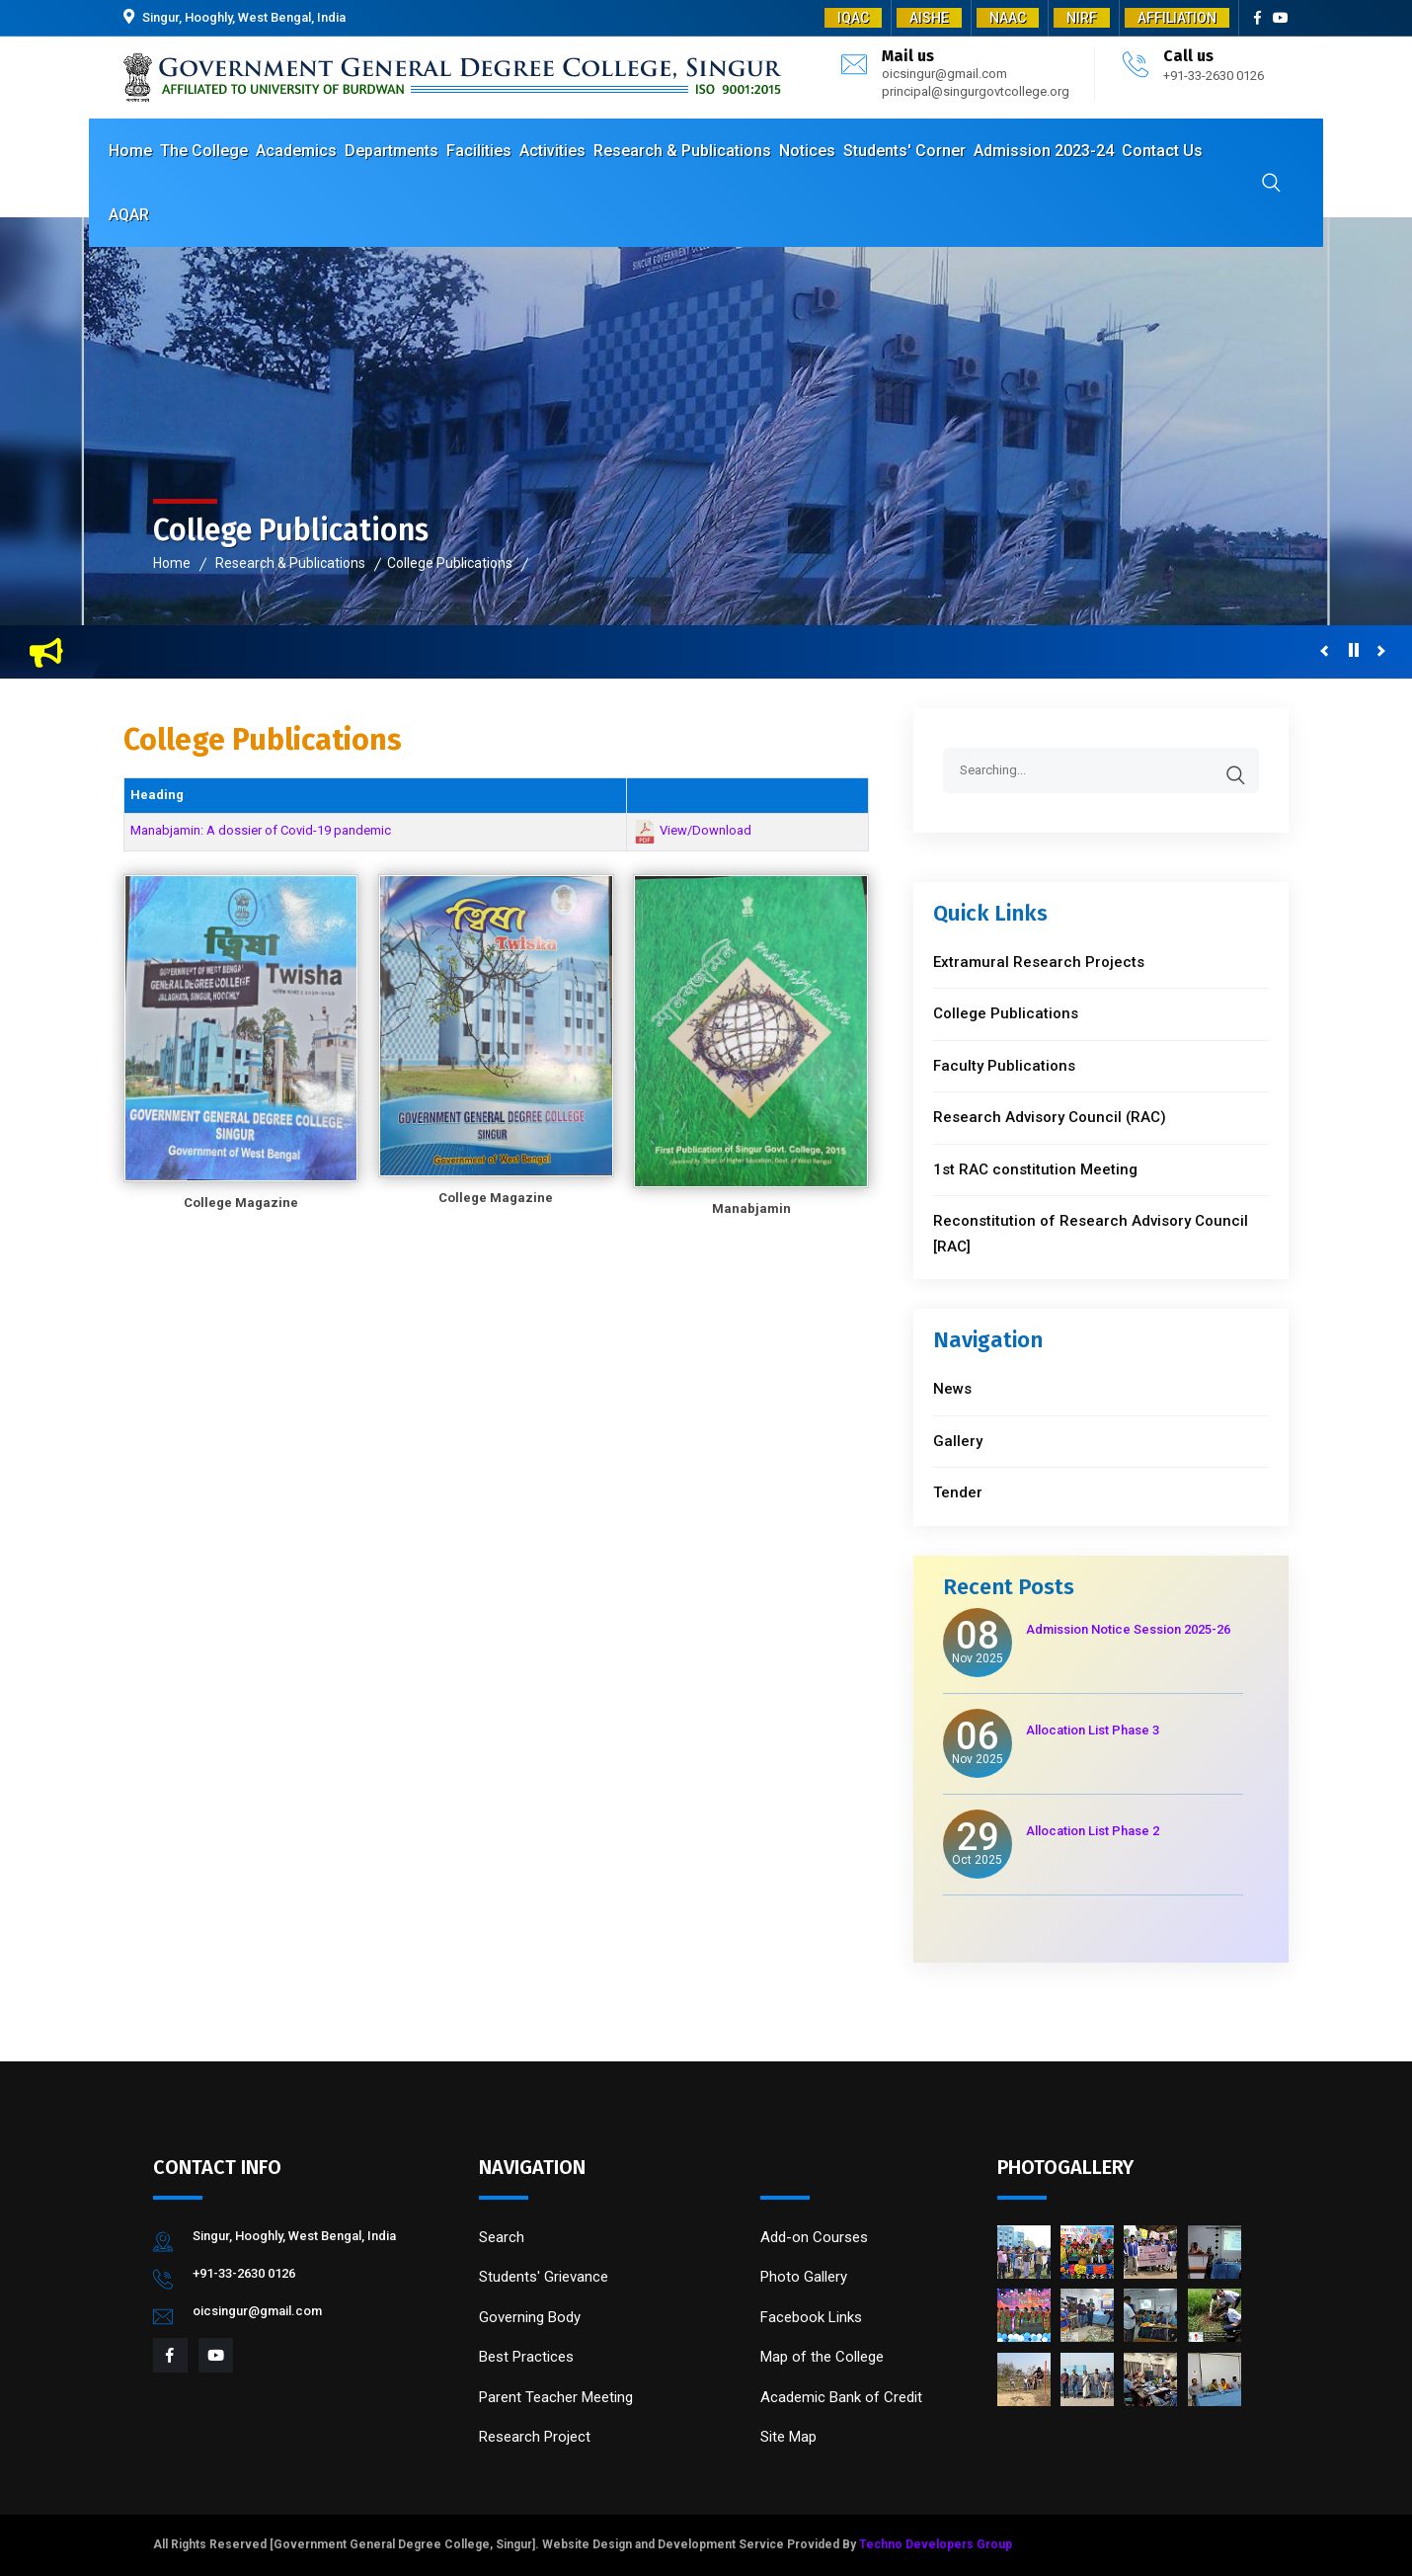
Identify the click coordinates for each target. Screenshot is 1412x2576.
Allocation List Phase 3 (1092, 1730)
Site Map (788, 2437)
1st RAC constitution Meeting (1035, 1169)
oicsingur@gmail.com (944, 73)
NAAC (1007, 18)
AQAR (129, 214)
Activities (552, 150)
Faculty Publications (1004, 1066)
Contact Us (1162, 150)
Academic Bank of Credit (841, 2397)
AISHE (929, 18)
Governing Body (530, 2317)
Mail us (908, 55)
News (952, 1389)
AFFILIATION (1176, 18)
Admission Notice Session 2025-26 (1128, 1629)
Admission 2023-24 (1044, 150)
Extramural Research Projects (1038, 962)
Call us (1188, 55)
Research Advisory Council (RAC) (1049, 1117)
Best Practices (526, 2357)
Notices (807, 150)
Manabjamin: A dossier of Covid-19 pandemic (260, 830)
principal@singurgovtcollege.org (975, 91)
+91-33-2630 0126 (1213, 75)
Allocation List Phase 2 (1092, 1830)
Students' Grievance (543, 2277)
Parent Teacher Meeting (556, 2397)
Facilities (478, 150)
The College (204, 150)
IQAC (853, 18)
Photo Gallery (803, 2277)
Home (130, 150)
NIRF (1081, 18)
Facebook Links (811, 2317)
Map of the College (822, 2357)
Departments (391, 150)
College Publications (449, 563)
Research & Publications (682, 150)
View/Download (705, 831)
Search (501, 2237)
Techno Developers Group (935, 2544)
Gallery (957, 1441)
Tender (957, 1492)
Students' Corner (904, 150)
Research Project (534, 2437)
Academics (296, 150)
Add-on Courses (814, 2237)
